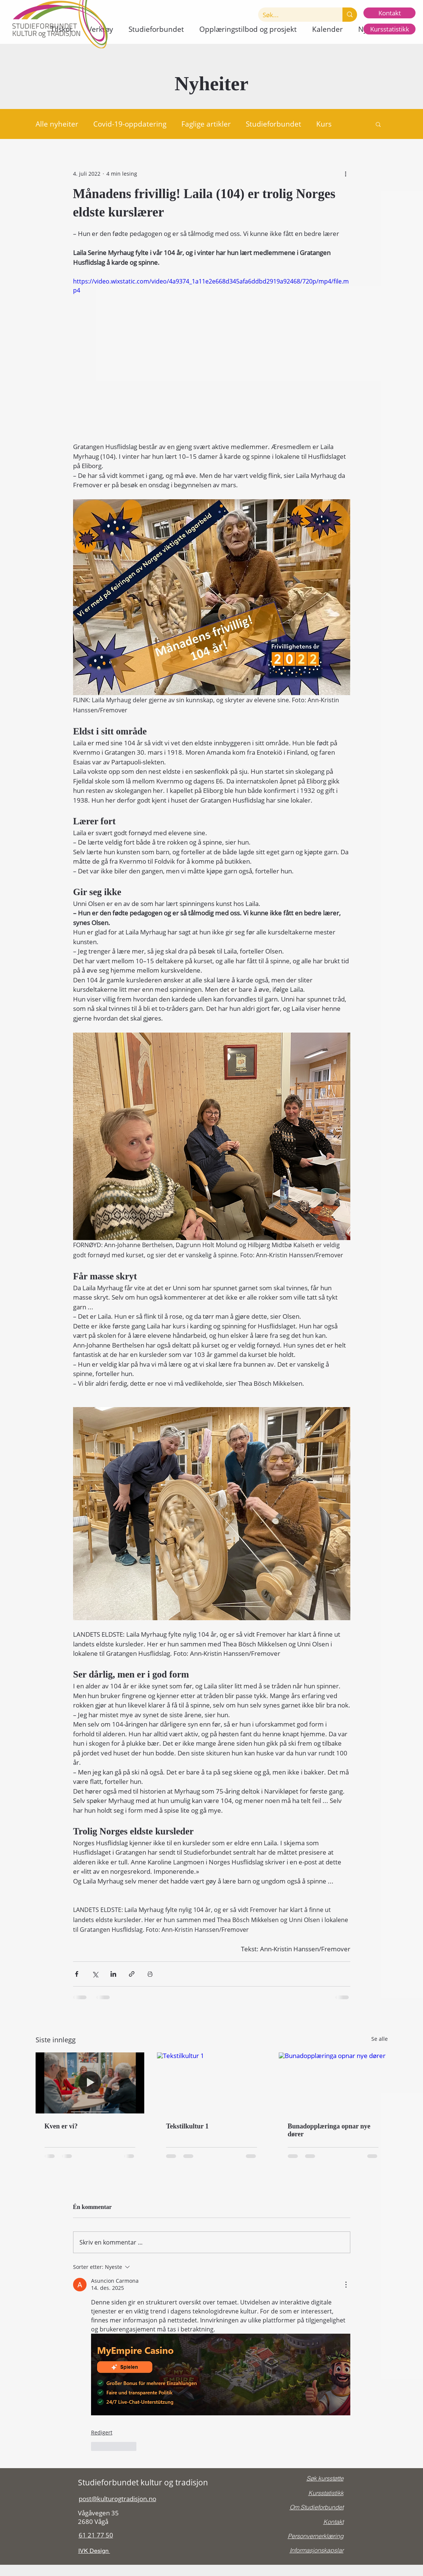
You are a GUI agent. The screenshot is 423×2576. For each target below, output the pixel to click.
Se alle (379, 2038)
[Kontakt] (389, 12)
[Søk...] (295, 14)
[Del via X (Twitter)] (95, 1974)
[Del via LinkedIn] (113, 1974)
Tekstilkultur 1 (187, 2126)
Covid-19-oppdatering (129, 124)
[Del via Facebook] (76, 1974)
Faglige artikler (206, 124)
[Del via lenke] (131, 1974)
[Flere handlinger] (345, 173)
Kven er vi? (61, 2126)
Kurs (324, 124)
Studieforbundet (273, 124)
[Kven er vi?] (90, 2082)
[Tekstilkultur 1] (211, 2083)
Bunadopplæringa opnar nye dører (329, 2130)
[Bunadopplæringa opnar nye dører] (333, 2082)
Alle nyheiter (57, 124)
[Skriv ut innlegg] (150, 1974)
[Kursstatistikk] (389, 29)
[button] (156, 29)
